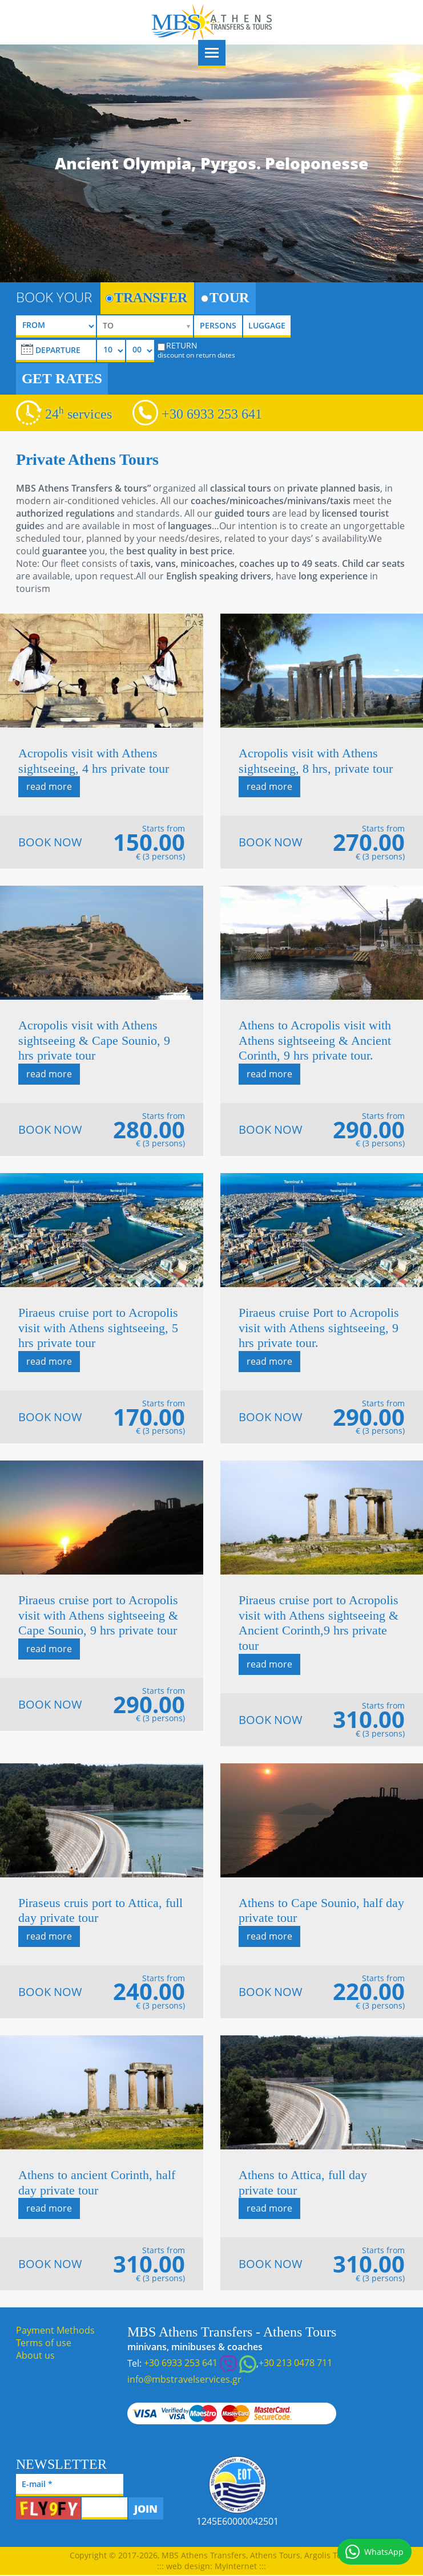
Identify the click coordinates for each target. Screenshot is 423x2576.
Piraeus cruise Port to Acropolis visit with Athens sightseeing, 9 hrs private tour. (319, 1327)
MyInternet (236, 2566)
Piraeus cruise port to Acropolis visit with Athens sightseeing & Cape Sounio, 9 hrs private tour (98, 1615)
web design (188, 2566)
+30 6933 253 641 (212, 414)
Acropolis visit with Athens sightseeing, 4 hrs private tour (93, 761)
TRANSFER (146, 297)
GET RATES (62, 378)
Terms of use (43, 2342)
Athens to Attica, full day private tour (303, 2182)
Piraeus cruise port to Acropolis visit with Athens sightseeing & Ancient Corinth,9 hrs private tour (318, 1623)
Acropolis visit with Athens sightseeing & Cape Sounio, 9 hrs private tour (94, 1040)
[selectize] (145, 326)
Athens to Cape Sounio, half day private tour (321, 1910)
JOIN (146, 2509)
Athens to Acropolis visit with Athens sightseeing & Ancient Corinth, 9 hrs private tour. (315, 1040)
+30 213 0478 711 (295, 2362)
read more (49, 786)
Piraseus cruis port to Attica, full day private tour (100, 1910)
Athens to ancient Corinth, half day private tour (96, 2182)
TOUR (225, 297)
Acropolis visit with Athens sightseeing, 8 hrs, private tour (316, 761)
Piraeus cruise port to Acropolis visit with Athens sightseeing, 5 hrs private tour (98, 1327)
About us (35, 2355)
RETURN (196, 349)
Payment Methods (55, 2330)
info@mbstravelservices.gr (184, 2379)
